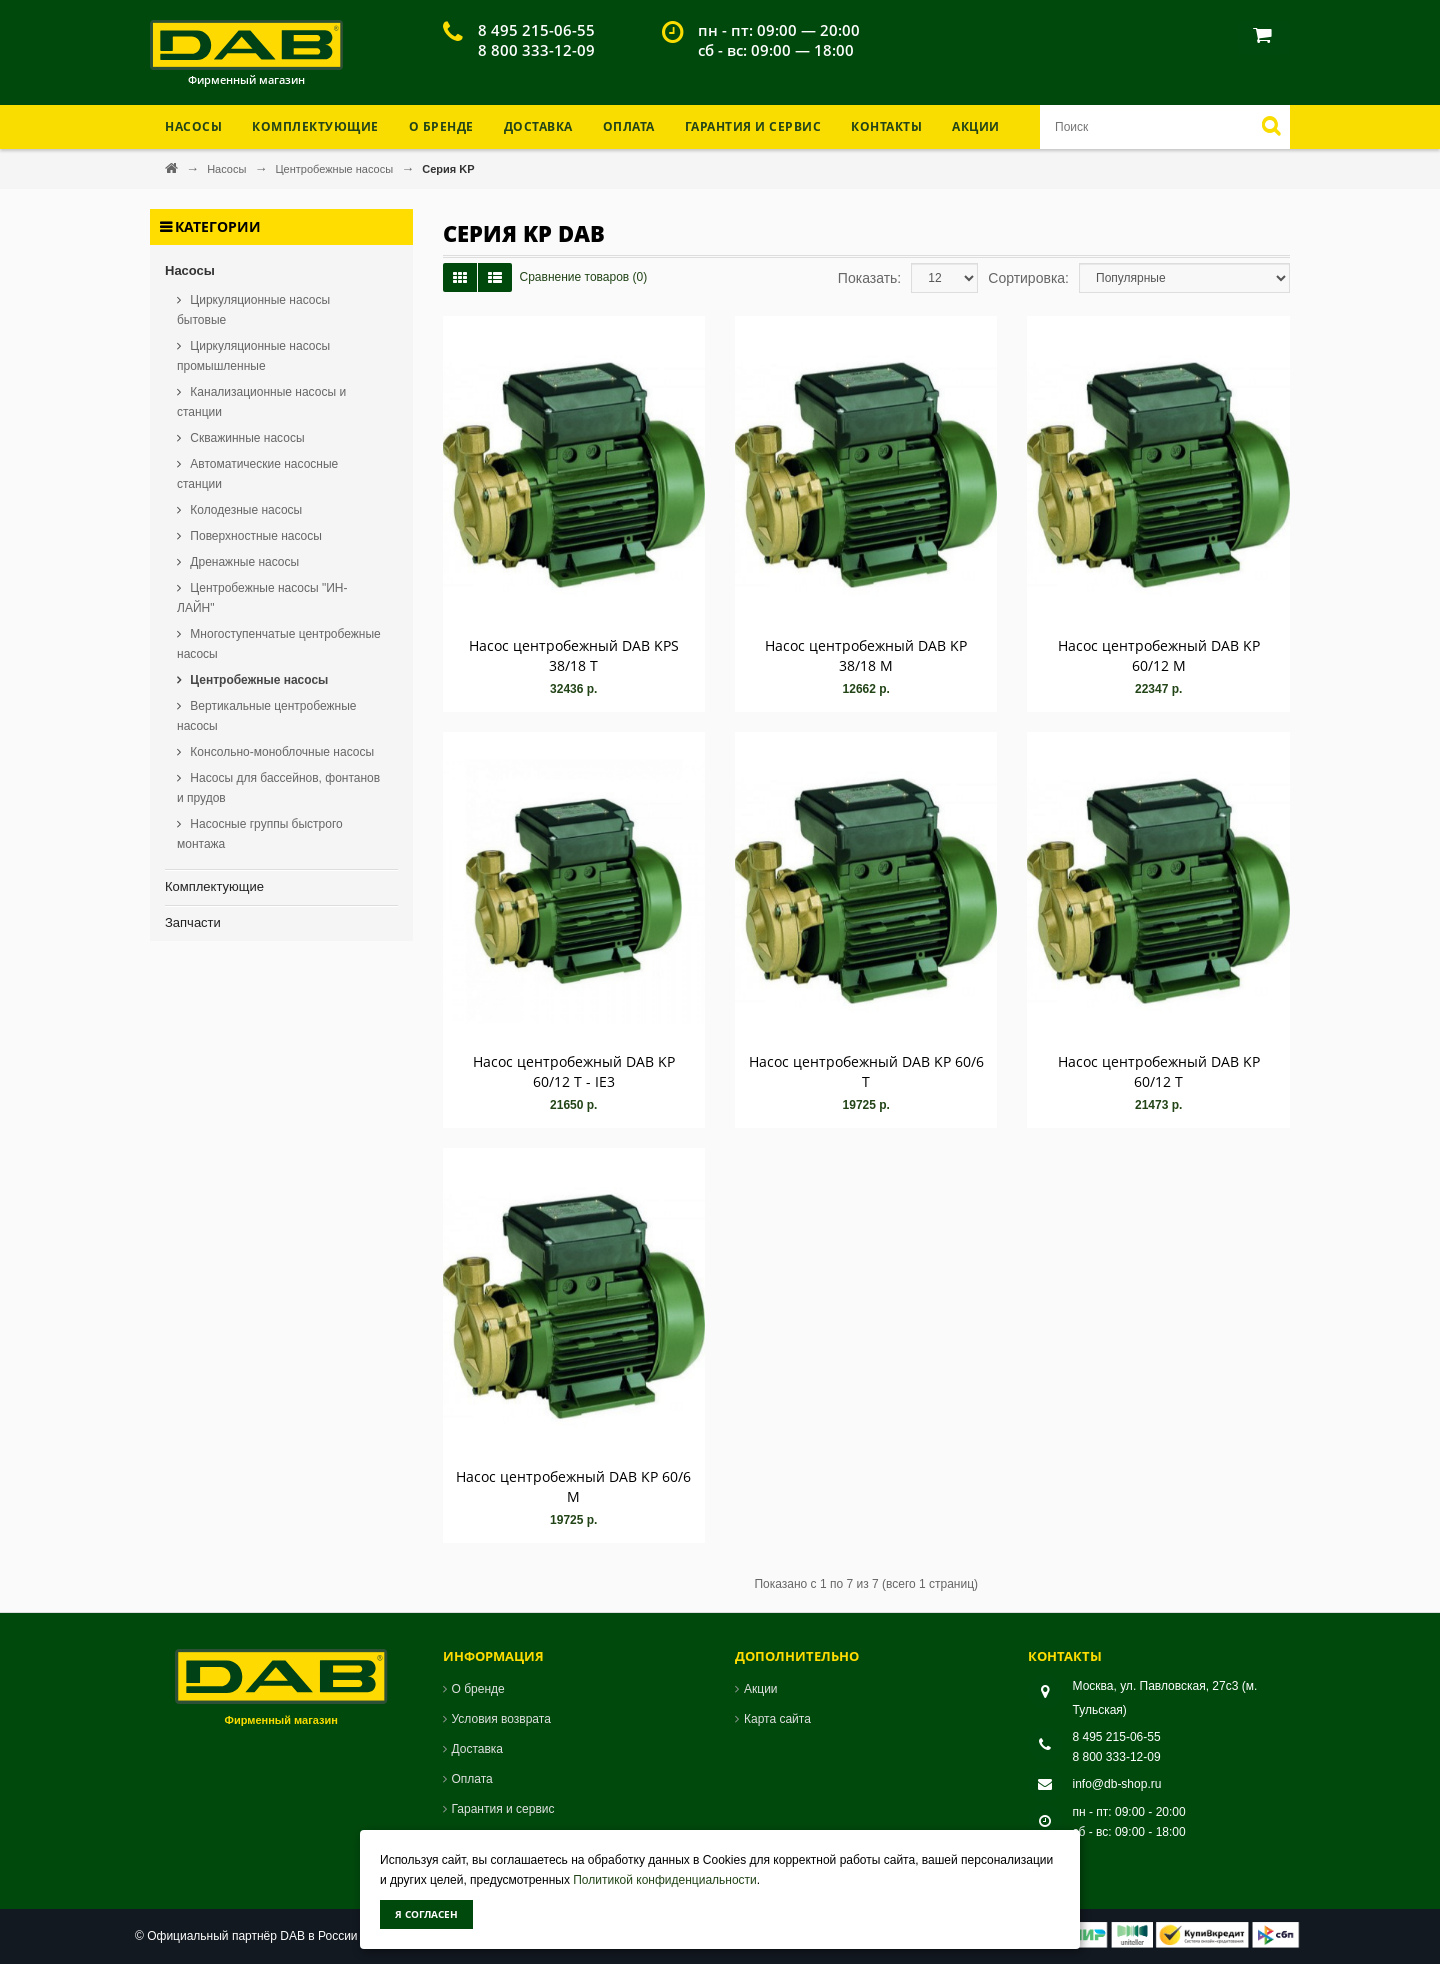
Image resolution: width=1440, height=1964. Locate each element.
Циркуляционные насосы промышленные (253, 356)
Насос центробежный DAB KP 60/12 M (1159, 655)
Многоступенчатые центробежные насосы (279, 644)
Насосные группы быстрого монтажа (260, 834)
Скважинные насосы (246, 438)
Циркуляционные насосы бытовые (253, 310)
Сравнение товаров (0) (584, 277)
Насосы (228, 169)
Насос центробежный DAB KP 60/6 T (866, 1071)
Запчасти (193, 922)
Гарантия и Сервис (753, 126)
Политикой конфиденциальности (665, 1880)
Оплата (629, 126)
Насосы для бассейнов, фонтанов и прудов (278, 788)
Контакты (886, 126)
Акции (976, 126)
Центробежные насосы (335, 169)
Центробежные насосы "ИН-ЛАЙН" (262, 598)
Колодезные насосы (244, 510)
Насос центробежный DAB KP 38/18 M (866, 655)
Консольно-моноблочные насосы (280, 752)
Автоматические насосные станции (257, 474)
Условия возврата (501, 1719)
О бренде (441, 126)
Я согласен (426, 1914)
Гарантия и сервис (503, 1809)
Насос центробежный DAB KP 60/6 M (573, 1486)
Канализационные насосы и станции (261, 402)
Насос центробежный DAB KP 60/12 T (1159, 1071)
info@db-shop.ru (1117, 1784)
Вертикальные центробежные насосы (266, 716)
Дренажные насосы (243, 562)
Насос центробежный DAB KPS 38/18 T (574, 655)
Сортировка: (1028, 278)
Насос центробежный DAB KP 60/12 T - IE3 (574, 1071)
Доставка (538, 126)
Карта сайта (777, 1719)
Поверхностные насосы (254, 536)
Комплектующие (214, 886)
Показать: (869, 278)
